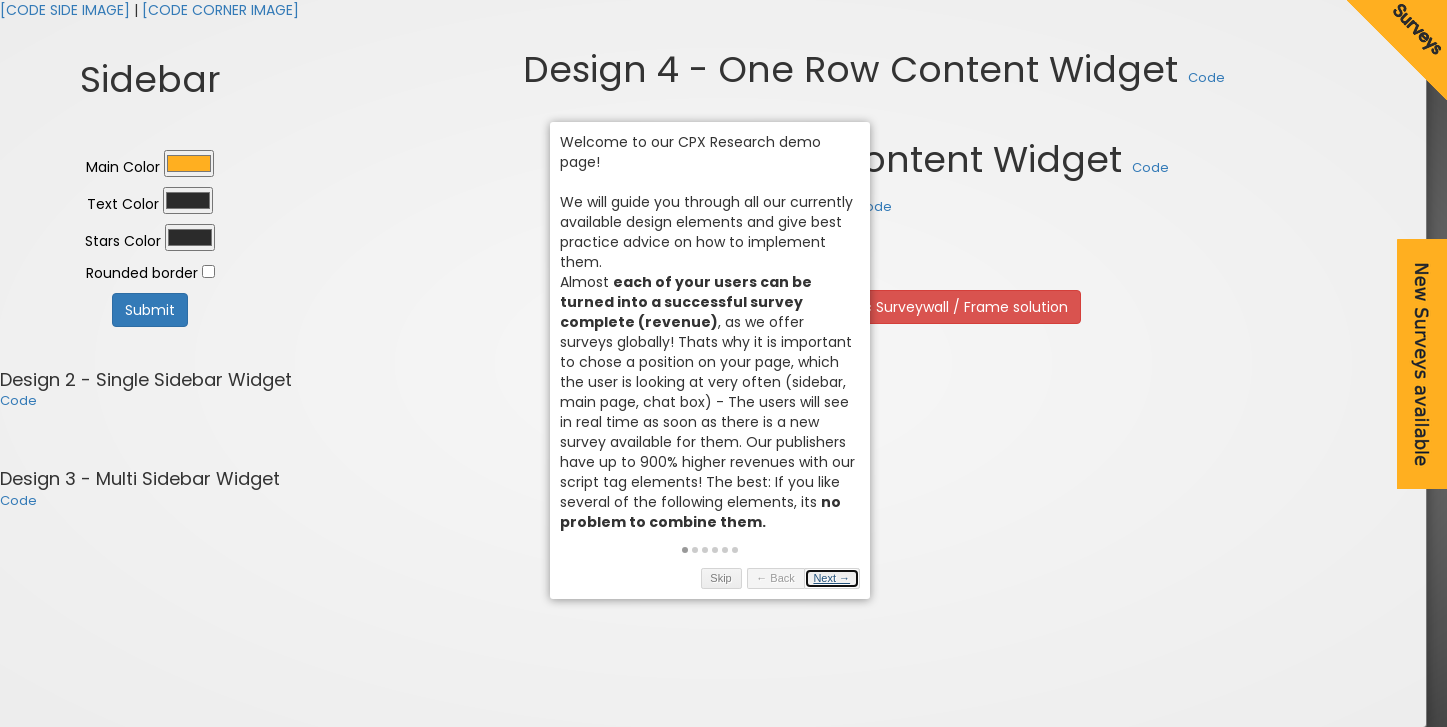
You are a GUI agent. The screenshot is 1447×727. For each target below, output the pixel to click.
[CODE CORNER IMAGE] (220, 10)
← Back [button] (789, 582)
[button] (699, 553)
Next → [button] (845, 582)
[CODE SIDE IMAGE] (65, 10)
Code (18, 400)
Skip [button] (734, 582)
